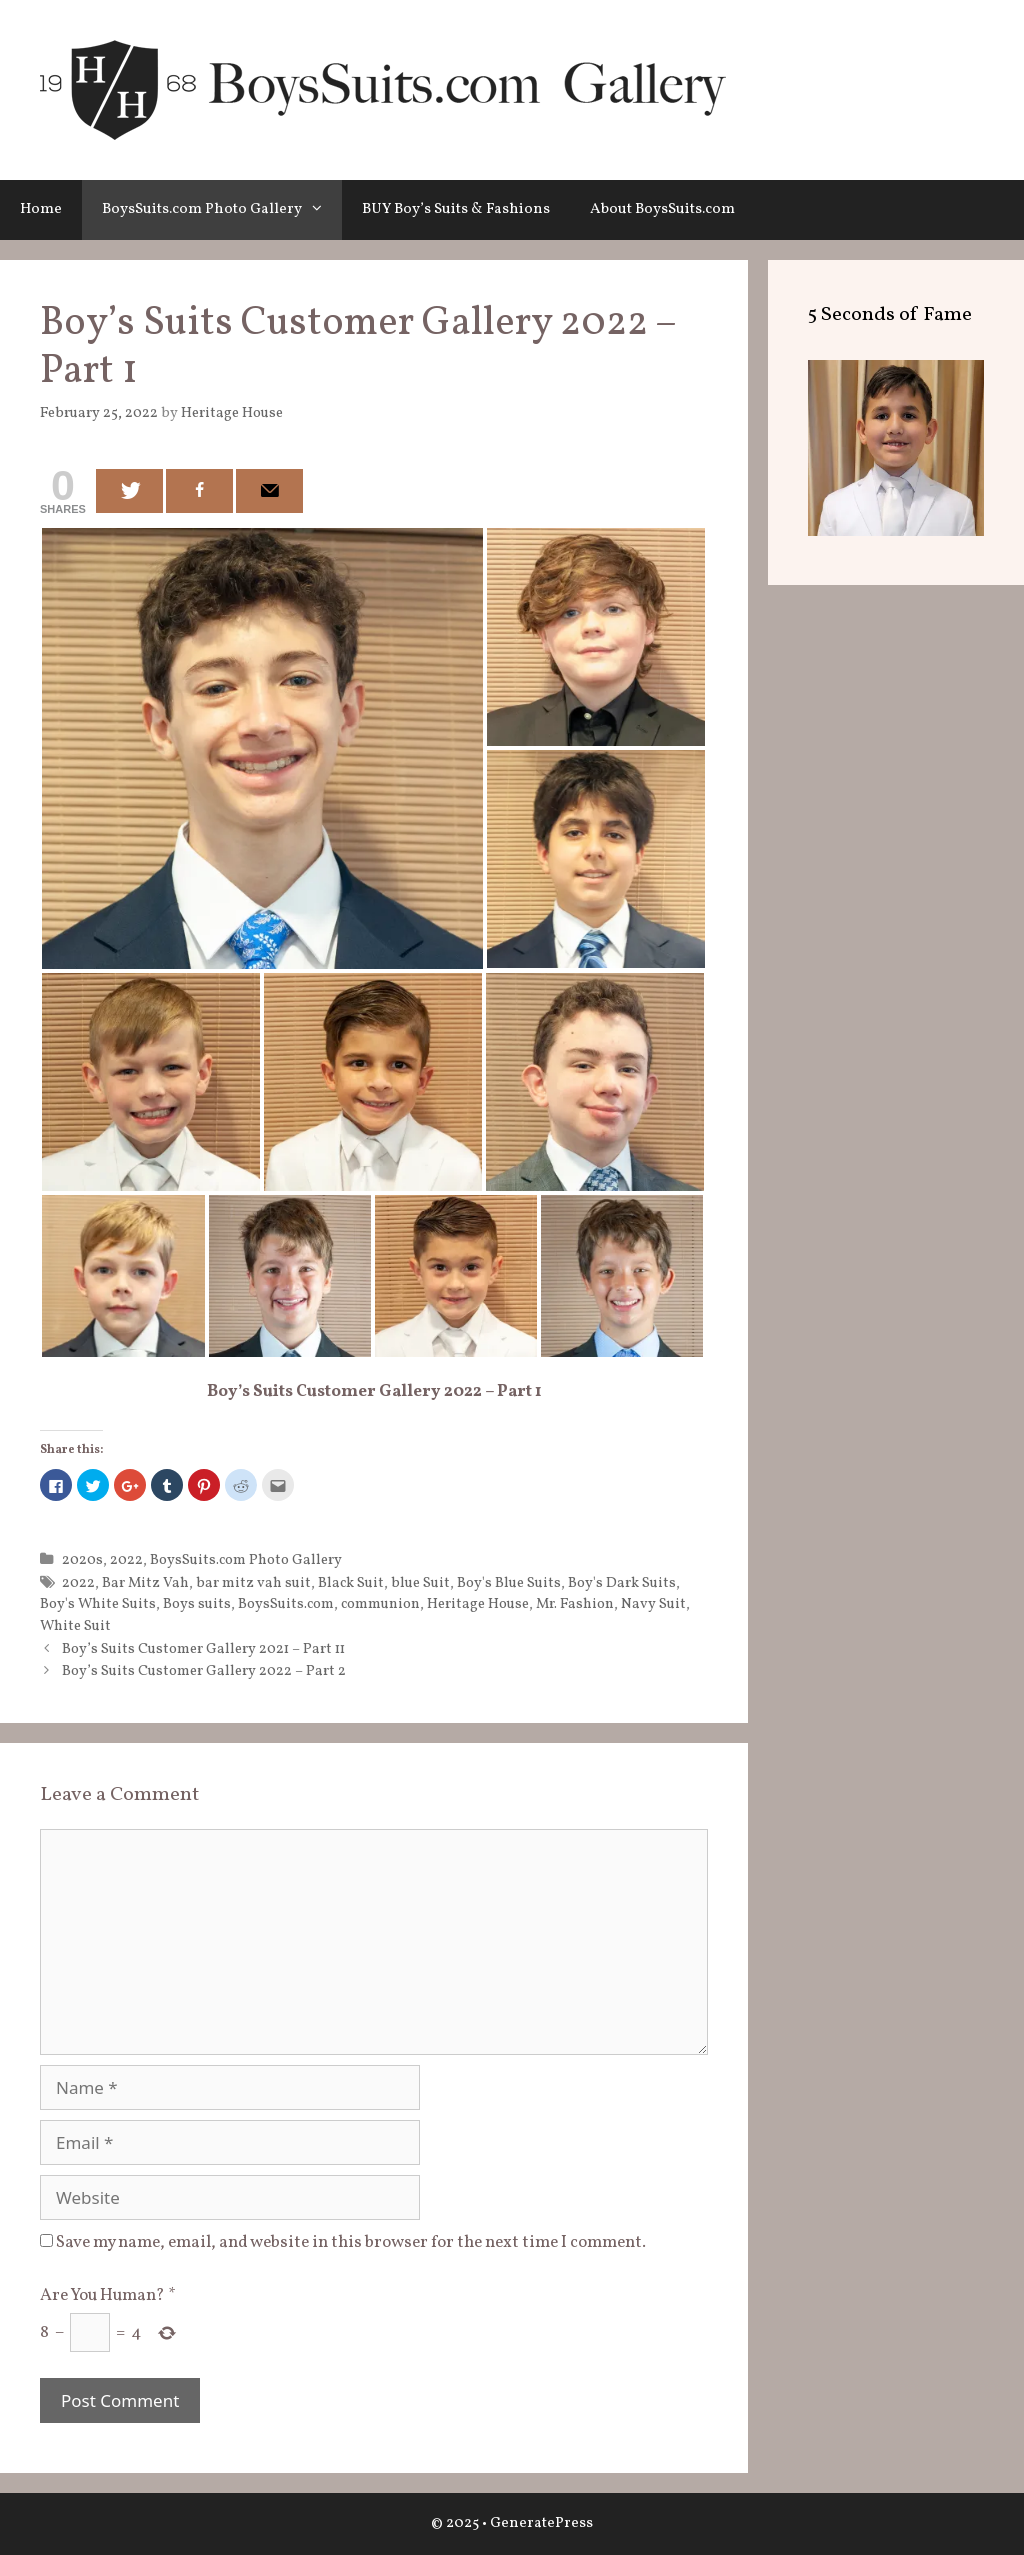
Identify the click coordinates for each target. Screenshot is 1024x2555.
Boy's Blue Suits (509, 1583)
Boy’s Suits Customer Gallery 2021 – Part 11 (203, 1649)
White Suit (75, 1626)
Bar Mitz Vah (145, 1583)
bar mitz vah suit (253, 1583)
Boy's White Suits (98, 1604)
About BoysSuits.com (662, 209)
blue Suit (420, 1583)
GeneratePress (541, 2523)
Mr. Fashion (575, 1604)
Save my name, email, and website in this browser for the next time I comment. (351, 2242)
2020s (82, 1560)
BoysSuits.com (286, 1604)
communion (380, 1604)
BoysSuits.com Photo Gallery (222, 210)
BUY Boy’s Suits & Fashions (456, 209)
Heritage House (478, 1604)
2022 (126, 1560)
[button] (322, 210)
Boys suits (197, 1604)
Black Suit (351, 1583)
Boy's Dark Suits (622, 1583)
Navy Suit (653, 1604)
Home (41, 209)
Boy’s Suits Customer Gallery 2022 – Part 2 (204, 1671)
